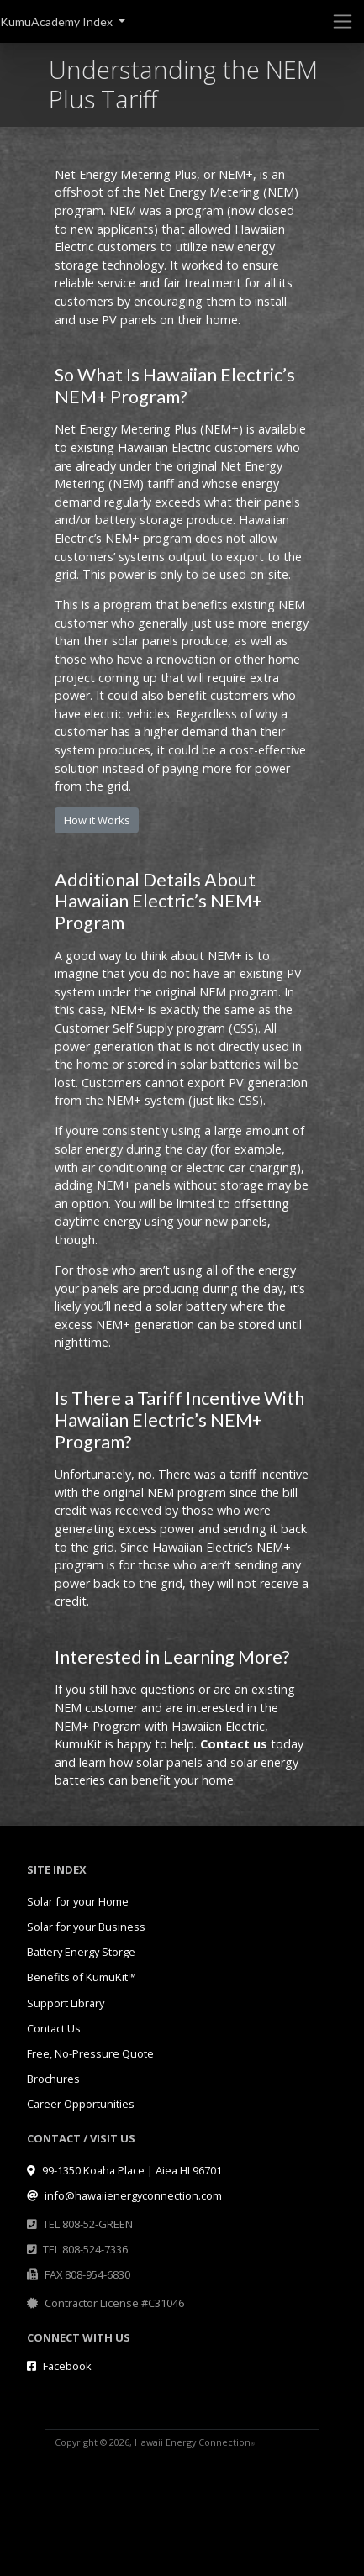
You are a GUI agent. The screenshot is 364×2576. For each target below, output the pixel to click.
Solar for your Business (86, 1926)
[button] (62, 21)
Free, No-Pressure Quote (90, 2053)
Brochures (53, 2078)
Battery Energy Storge (81, 1951)
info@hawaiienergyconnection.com (124, 2195)
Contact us (233, 1744)
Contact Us (54, 2028)
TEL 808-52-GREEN (88, 2224)
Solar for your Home (78, 1901)
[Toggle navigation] (342, 21)
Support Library (65, 2003)
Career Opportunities (81, 2103)
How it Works (97, 820)
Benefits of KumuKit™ (81, 1977)
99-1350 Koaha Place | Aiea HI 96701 (124, 2170)
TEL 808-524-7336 (85, 2249)
